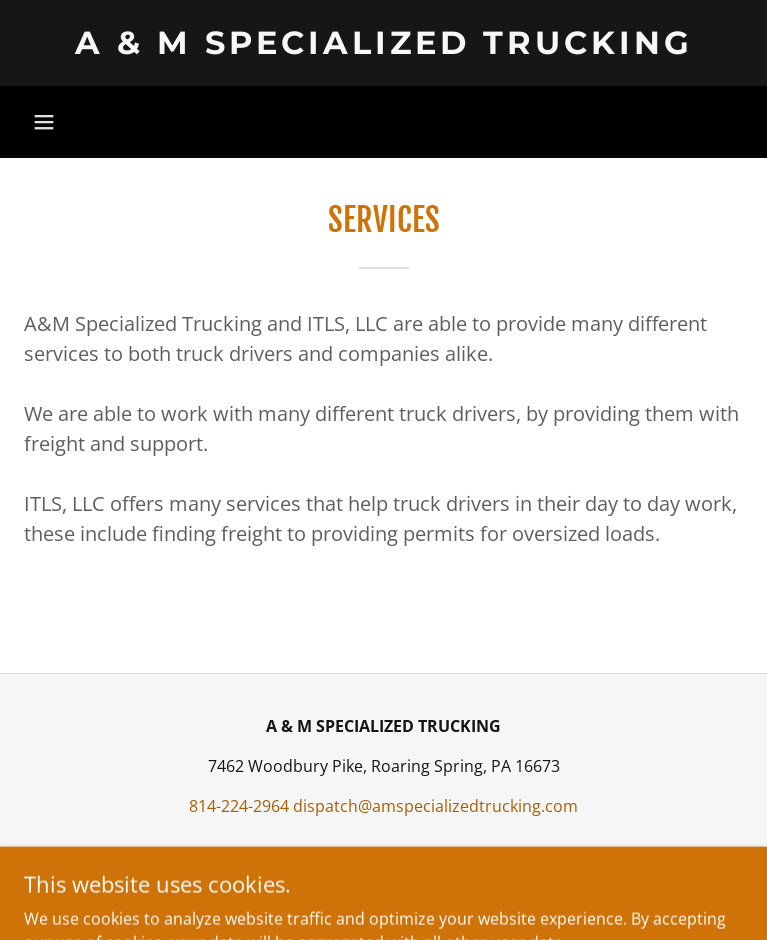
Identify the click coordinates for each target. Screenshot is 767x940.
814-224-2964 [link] (239, 806)
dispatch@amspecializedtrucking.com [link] (435, 806)
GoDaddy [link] (424, 889)
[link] (383, 43)
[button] (44, 122)
